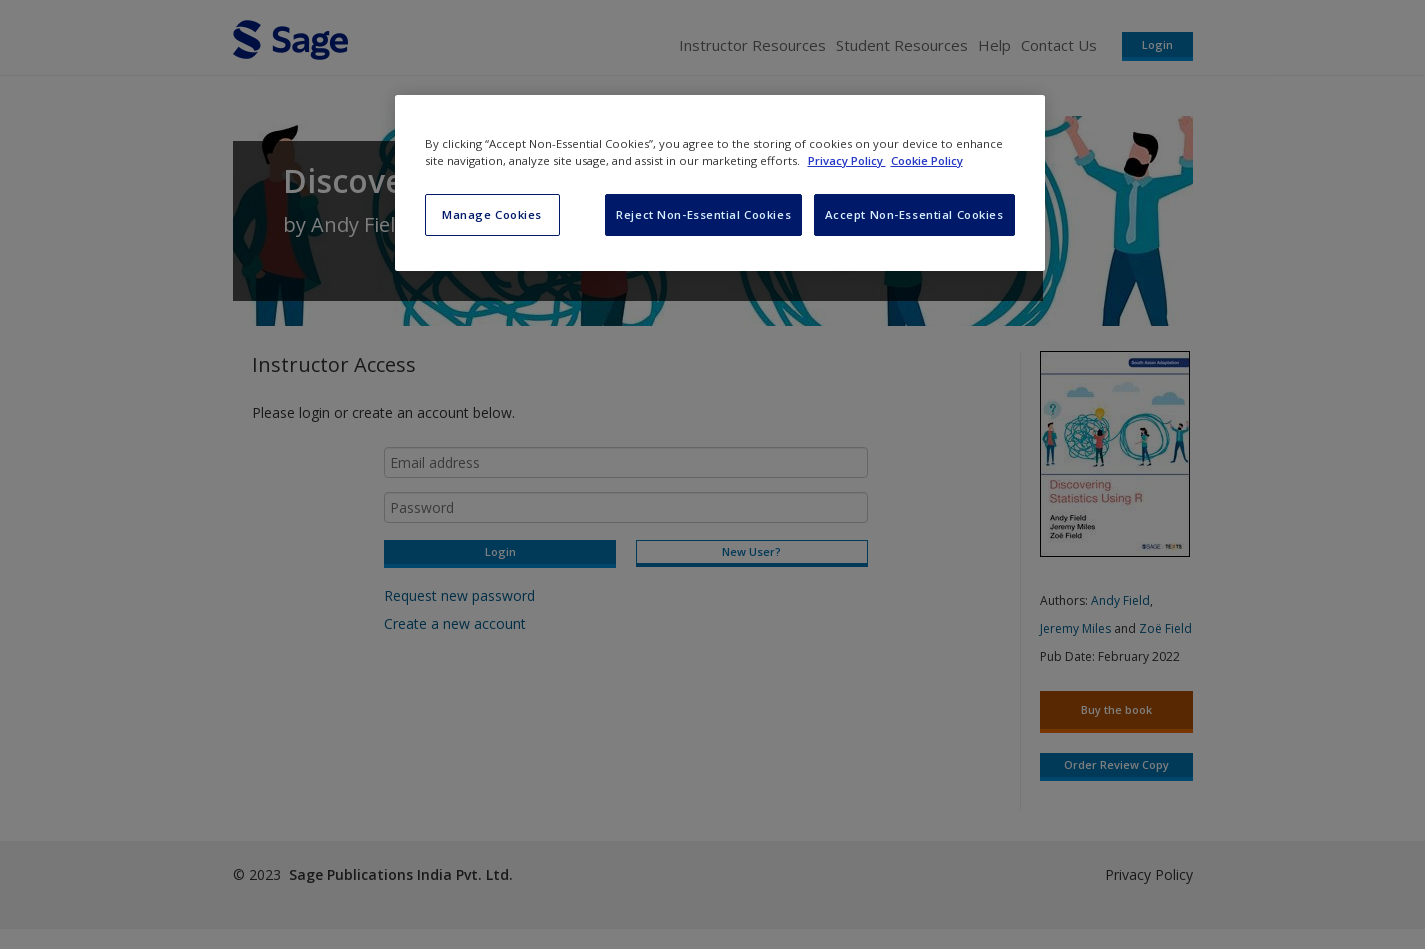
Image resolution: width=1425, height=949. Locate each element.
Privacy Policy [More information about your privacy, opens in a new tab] (847, 160)
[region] (720, 183)
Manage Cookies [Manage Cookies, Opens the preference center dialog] (492, 214)
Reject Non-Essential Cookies (703, 214)
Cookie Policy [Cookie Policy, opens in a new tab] (927, 160)
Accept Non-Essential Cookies (914, 214)
